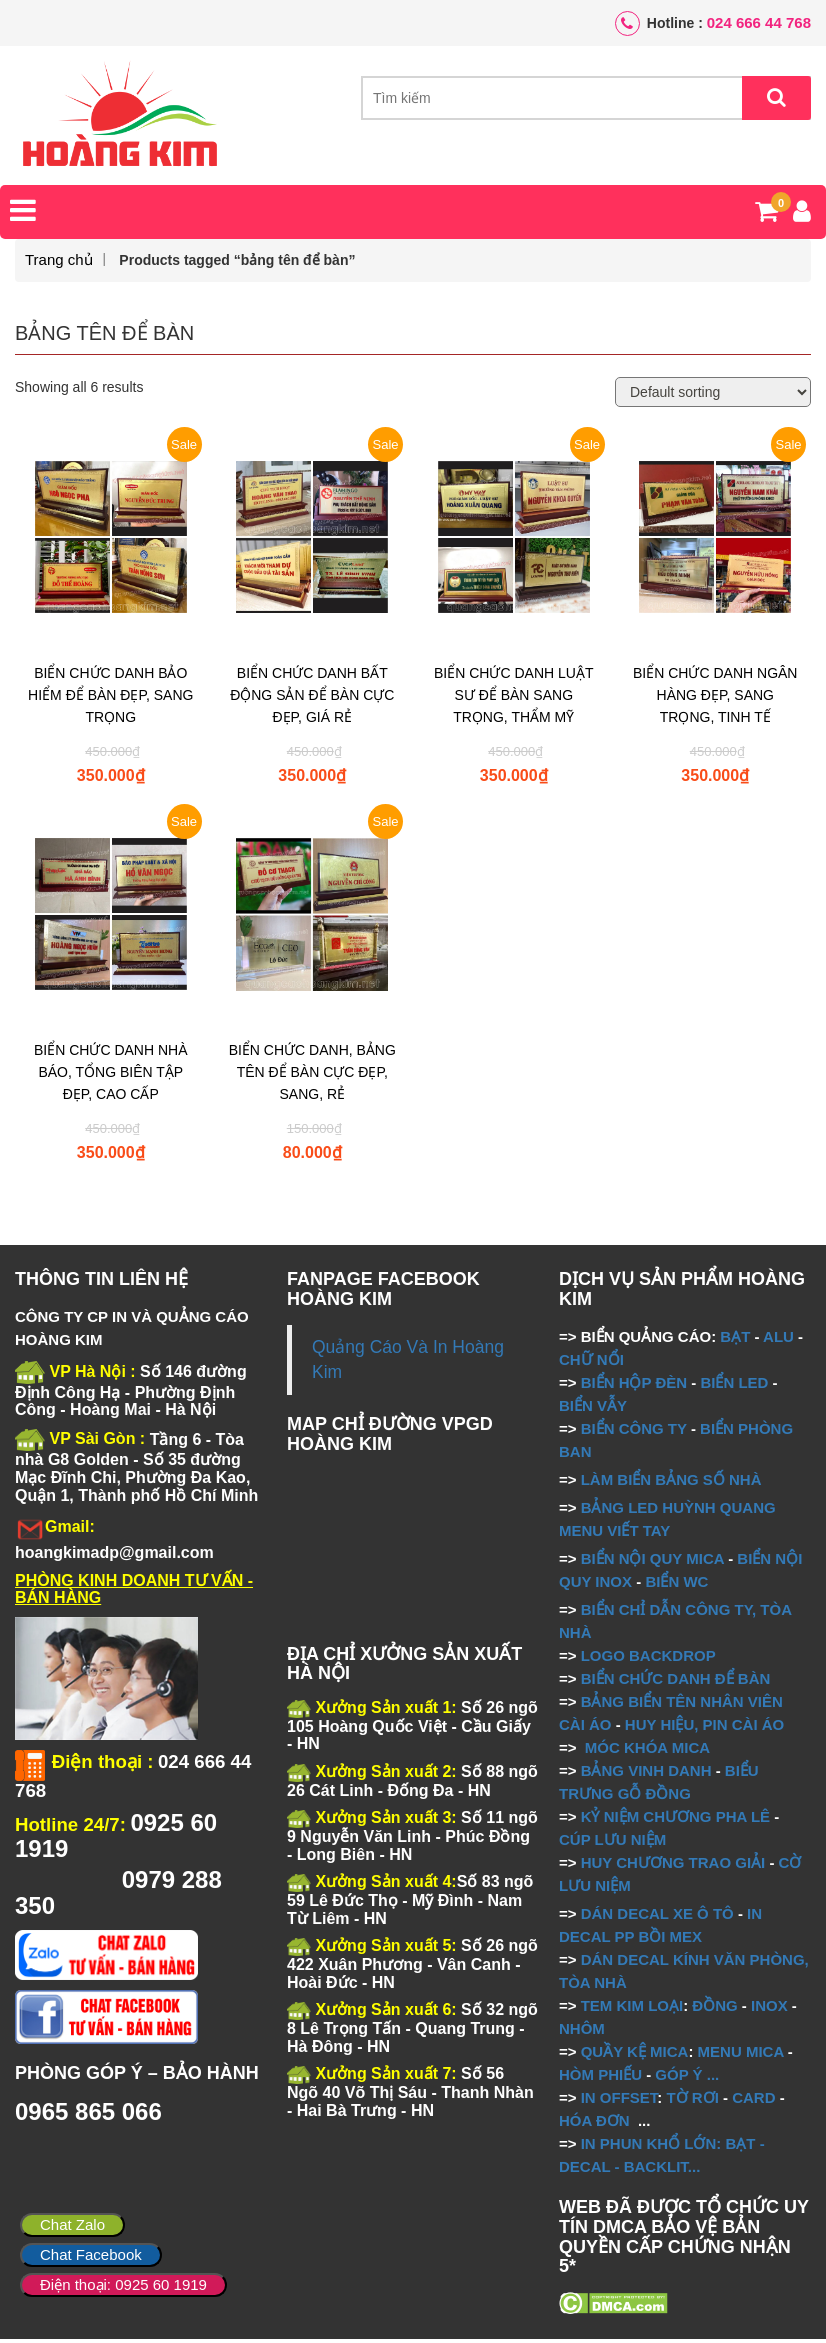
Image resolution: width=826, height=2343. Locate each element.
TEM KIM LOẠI (632, 2008)
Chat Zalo (72, 2224)
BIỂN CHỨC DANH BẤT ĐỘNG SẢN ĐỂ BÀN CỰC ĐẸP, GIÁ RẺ (312, 699)
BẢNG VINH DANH (646, 1773)
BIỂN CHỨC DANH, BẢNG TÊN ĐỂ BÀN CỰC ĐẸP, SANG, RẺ (312, 1076)
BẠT (735, 1339)
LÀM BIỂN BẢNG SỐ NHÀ (673, 1482)
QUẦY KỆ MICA (635, 2054)
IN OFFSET (619, 2100)
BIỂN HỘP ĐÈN (634, 1385)
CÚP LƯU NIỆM (612, 1842)
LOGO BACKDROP (648, 1658)
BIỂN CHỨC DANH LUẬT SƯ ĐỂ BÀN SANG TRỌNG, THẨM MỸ (513, 699)
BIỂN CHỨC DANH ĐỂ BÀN (674, 1681)
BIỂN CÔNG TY (634, 1431)
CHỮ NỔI (591, 1362)
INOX (769, 2008)
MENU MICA (741, 2054)
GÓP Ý (678, 2077)
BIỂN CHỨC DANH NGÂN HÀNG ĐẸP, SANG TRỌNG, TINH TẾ (715, 699)
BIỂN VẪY (593, 1408)
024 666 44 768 (759, 22)
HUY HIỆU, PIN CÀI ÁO (704, 1727)
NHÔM (582, 2031)
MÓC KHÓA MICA (647, 1750)
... (711, 2077)
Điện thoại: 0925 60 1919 (123, 2284)
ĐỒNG (714, 2008)
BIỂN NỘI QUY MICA (652, 1561)
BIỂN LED (734, 1385)
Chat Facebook (91, 2254)
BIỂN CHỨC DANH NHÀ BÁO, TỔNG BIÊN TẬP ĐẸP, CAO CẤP (111, 1076)
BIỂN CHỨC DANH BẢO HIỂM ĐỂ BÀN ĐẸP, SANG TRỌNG (110, 699)
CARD (753, 2100)
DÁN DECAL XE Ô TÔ (657, 1916)
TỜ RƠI (693, 2100)
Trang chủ (59, 263)
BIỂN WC (676, 1584)
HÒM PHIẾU (600, 2077)
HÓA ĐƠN (594, 2123)
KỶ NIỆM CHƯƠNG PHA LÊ (675, 1819)
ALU (778, 1339)
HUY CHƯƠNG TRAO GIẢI (673, 1865)
